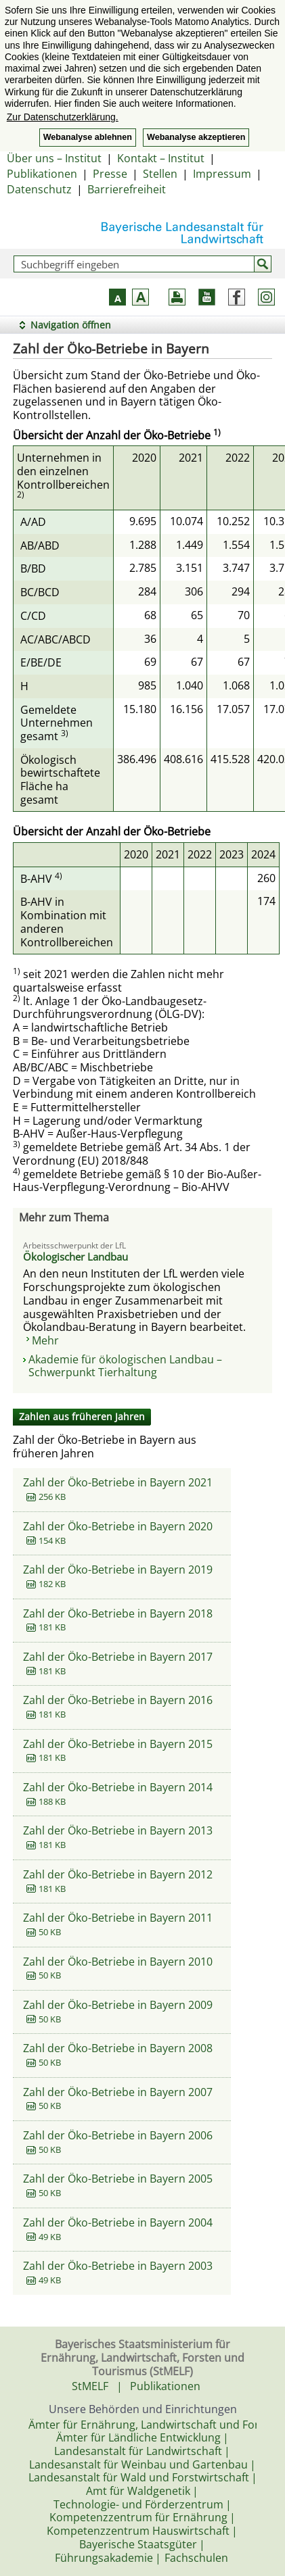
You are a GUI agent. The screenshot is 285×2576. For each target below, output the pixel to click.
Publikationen (42, 173)
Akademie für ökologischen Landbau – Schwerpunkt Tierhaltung (125, 1366)
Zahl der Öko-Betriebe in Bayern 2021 (118, 1482)
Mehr (45, 1340)
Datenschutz (39, 189)
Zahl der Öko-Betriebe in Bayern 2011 (118, 1917)
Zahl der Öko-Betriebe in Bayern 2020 (118, 1526)
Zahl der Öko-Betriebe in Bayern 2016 (118, 1700)
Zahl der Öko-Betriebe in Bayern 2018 (118, 1613)
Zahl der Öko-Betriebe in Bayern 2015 (118, 1743)
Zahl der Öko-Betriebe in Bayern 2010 (118, 1961)
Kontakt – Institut (160, 158)
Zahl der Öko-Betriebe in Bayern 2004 (118, 2222)
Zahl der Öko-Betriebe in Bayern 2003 (118, 2265)
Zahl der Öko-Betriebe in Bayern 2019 (118, 1569)
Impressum (222, 173)
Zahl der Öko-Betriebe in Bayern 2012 (118, 1874)
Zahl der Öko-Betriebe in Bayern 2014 (118, 1787)
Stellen (160, 173)
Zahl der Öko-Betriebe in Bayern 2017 (118, 1656)
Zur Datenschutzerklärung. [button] (62, 117)
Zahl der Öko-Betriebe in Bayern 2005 (118, 2178)
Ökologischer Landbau (75, 1256)
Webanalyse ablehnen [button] (87, 137)
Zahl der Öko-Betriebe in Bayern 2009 (118, 2004)
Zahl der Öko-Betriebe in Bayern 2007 (118, 2092)
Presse (110, 173)
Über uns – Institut (54, 158)
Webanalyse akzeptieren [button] (196, 137)
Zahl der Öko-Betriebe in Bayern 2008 (118, 2048)
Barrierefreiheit (126, 189)
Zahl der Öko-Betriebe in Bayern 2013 (118, 1830)
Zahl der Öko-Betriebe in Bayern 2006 (118, 2135)
